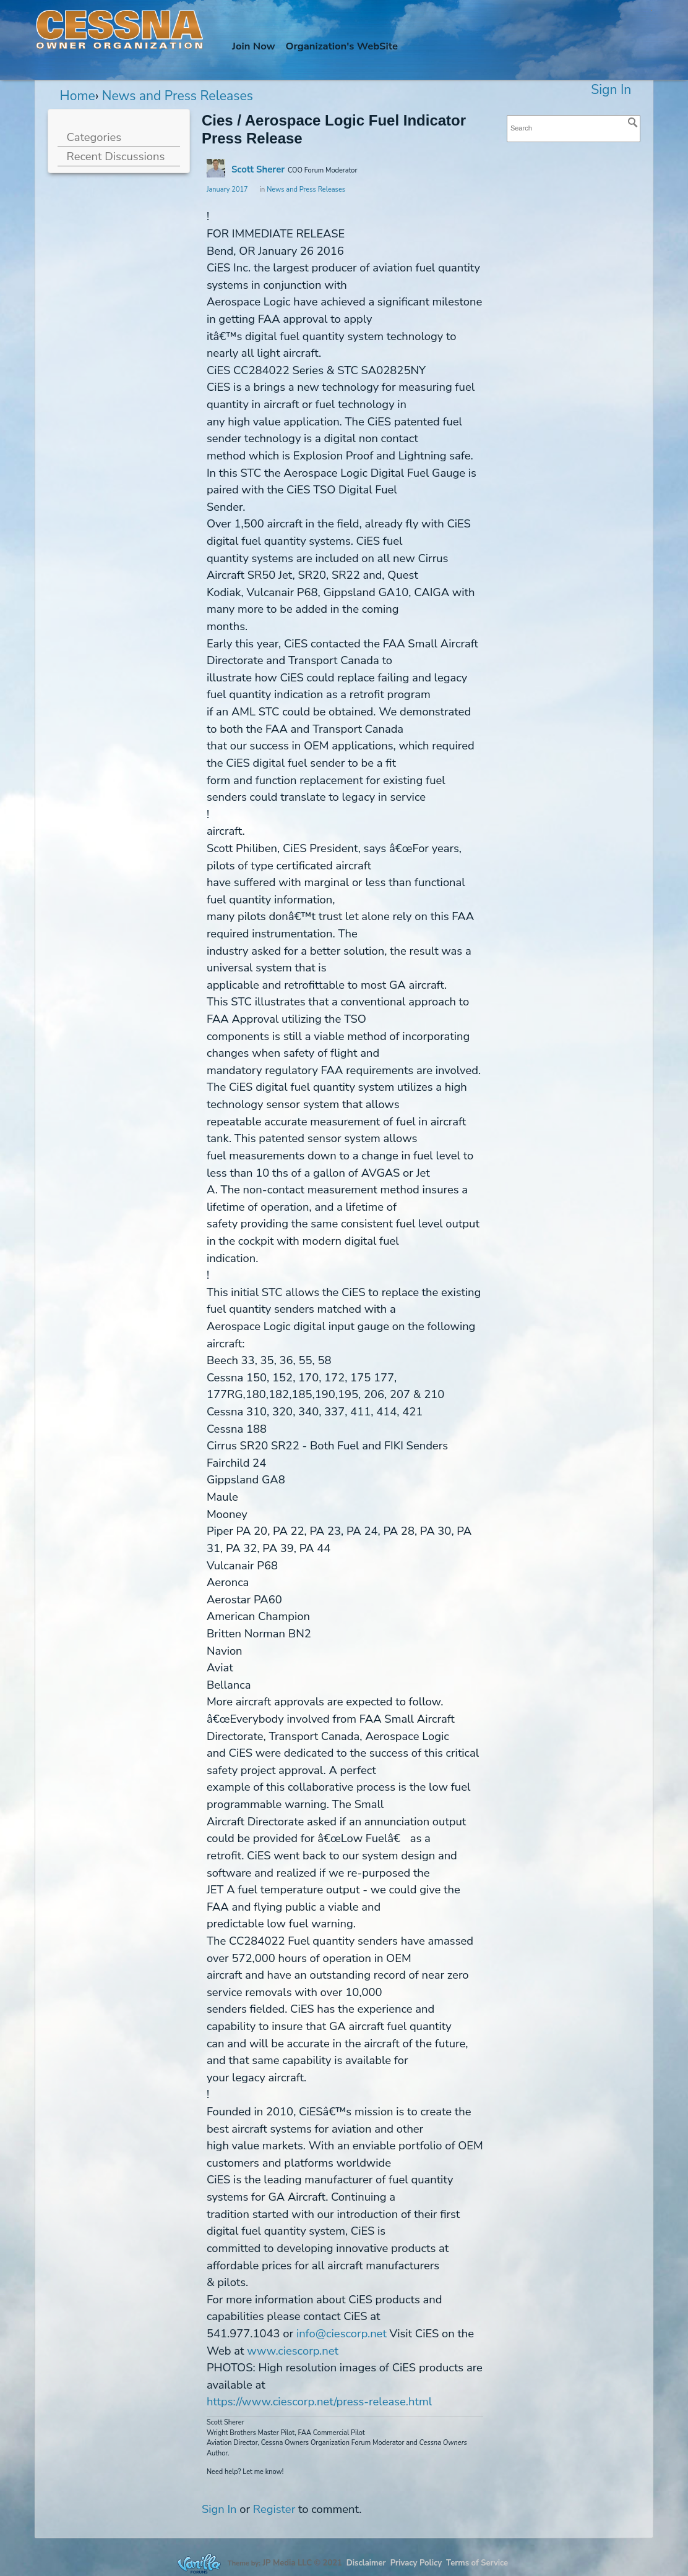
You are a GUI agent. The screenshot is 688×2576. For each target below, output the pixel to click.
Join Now (253, 46)
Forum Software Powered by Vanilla (199, 2563)
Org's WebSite (341, 46)
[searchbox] (574, 128)
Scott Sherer (258, 169)
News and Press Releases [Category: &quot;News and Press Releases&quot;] (306, 189)
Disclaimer (366, 2563)
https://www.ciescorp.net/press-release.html (319, 2401)
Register (274, 2509)
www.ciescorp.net (292, 2350)
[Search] (633, 122)
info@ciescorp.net (341, 2333)
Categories (94, 137)
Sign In (611, 89)
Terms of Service (477, 2563)
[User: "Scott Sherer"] (216, 168)
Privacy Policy (416, 2563)
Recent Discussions (116, 156)
